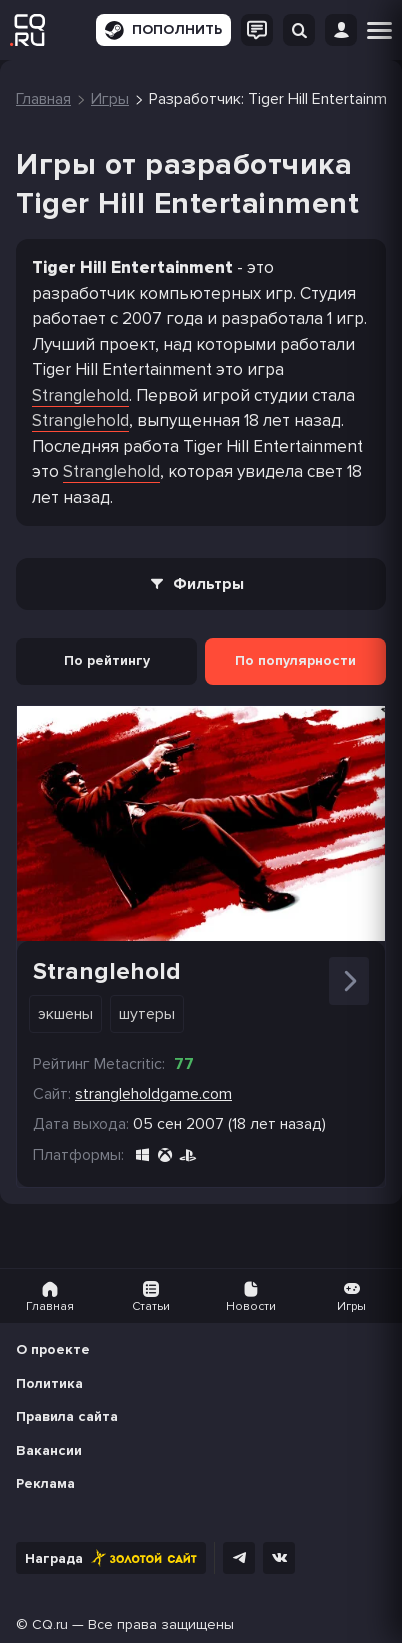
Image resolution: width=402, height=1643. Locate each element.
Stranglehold (80, 395)
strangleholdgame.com (153, 1094)
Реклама (45, 1483)
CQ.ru (50, 1624)
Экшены (65, 1014)
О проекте (53, 1349)
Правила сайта (67, 1416)
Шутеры (147, 1014)
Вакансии (49, 1450)
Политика (49, 1383)
